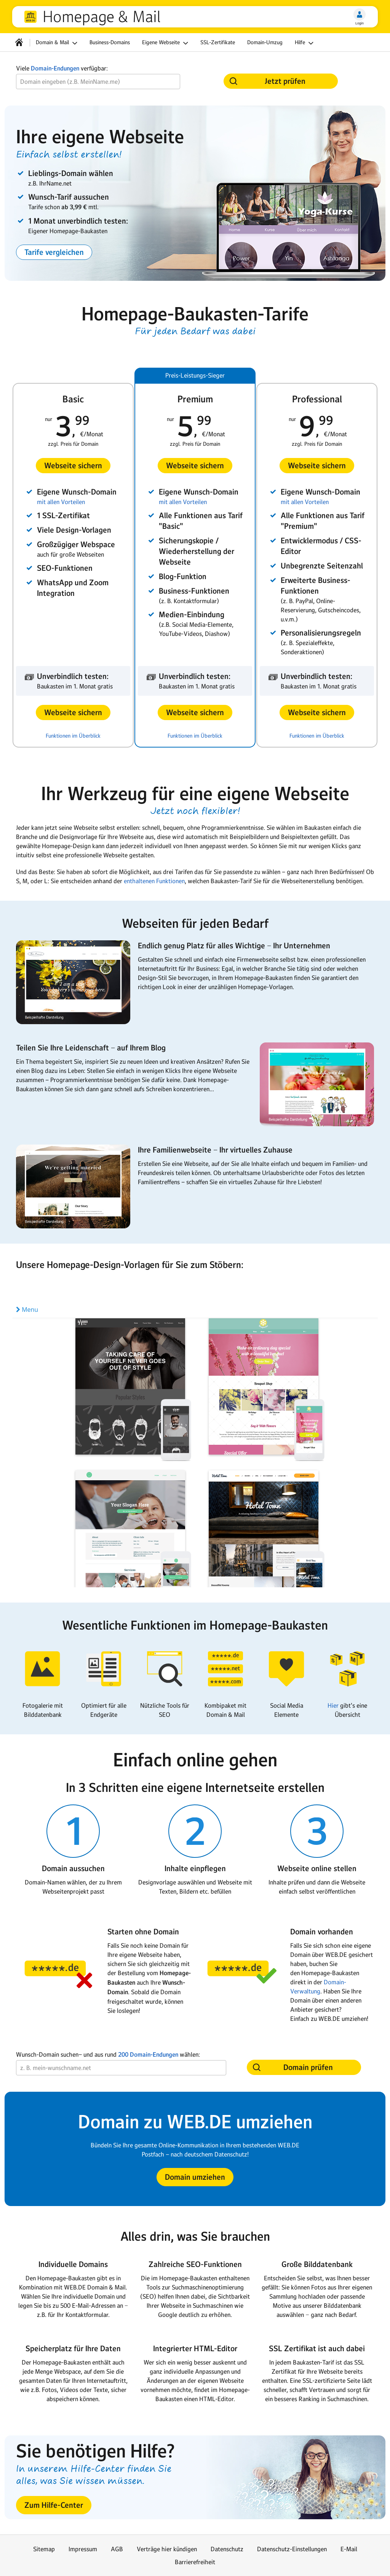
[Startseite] (19, 42)
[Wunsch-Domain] (98, 81)
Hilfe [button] (305, 43)
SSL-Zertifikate (217, 42)
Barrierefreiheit (195, 2562)
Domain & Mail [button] (58, 43)
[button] (54, 252)
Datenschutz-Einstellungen (292, 2549)
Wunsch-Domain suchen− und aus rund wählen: (108, 2055)
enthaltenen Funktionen (154, 881)
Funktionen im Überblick (73, 735)
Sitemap (44, 2549)
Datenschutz (227, 2549)
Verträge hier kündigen (167, 2549)
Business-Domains (110, 42)
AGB (117, 2549)
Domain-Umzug (265, 42)
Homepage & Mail (101, 17)
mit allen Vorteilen (61, 502)
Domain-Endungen (55, 68)
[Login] (359, 14)
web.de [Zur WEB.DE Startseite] (30, 17)
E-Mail (348, 2549)
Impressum (83, 2549)
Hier (333, 1705)
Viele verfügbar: (62, 68)
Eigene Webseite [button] (166, 43)
